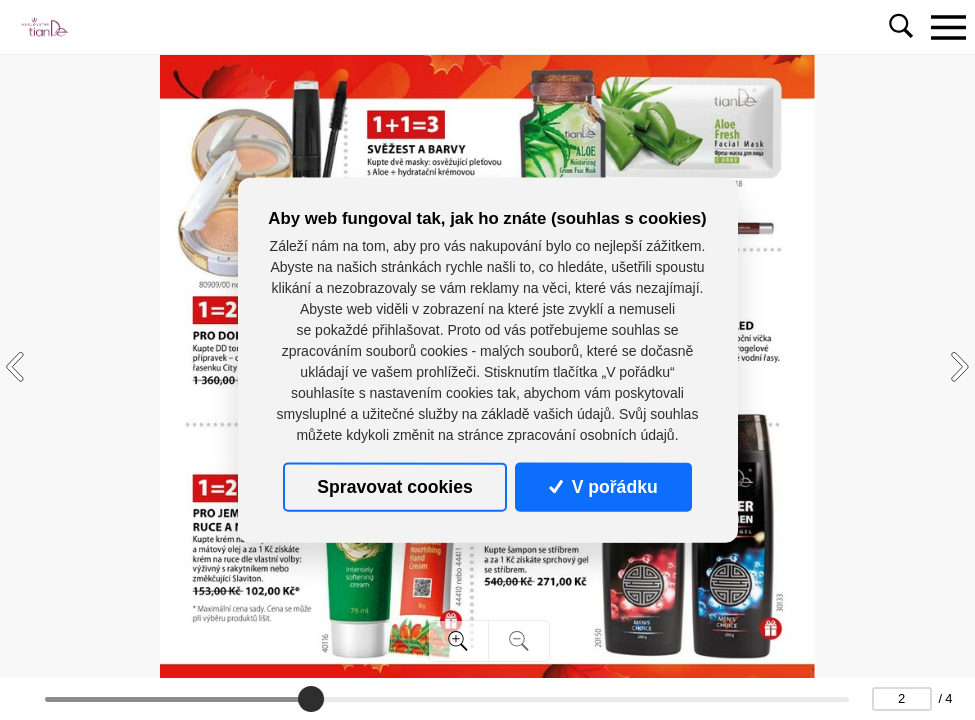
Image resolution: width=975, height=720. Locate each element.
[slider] (311, 699)
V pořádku (603, 487)
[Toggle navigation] (948, 27)
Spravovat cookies (394, 487)
